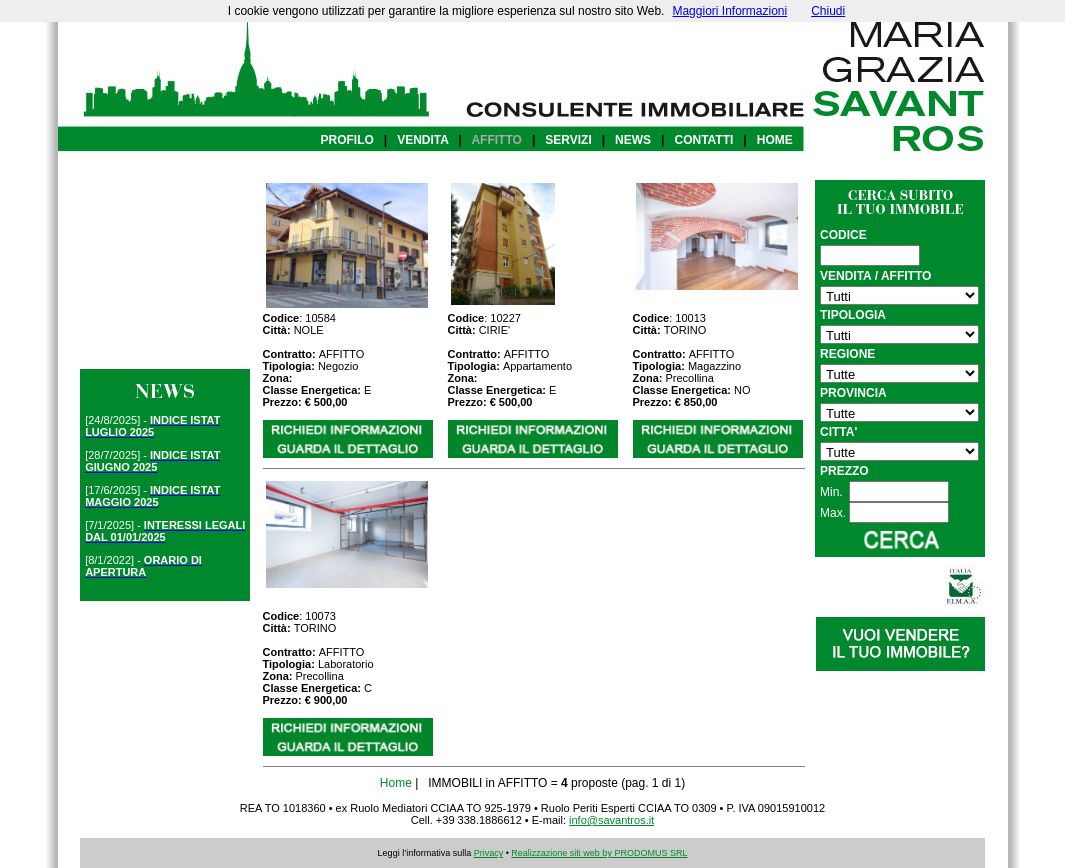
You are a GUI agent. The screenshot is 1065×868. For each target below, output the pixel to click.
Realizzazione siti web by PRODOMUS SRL (599, 853)
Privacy (489, 853)
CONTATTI (703, 140)
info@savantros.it (611, 820)
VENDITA (422, 140)
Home (396, 783)
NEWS (633, 140)
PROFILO (346, 140)
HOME (775, 140)
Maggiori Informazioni (729, 11)
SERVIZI (568, 140)
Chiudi (828, 11)
